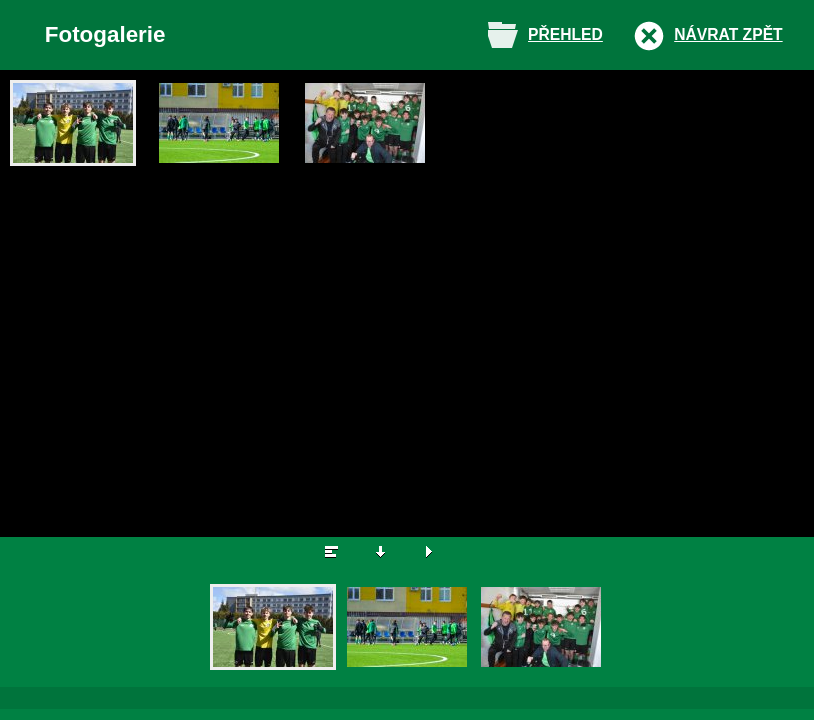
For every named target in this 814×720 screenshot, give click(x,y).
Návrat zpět (728, 34)
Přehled (565, 34)
